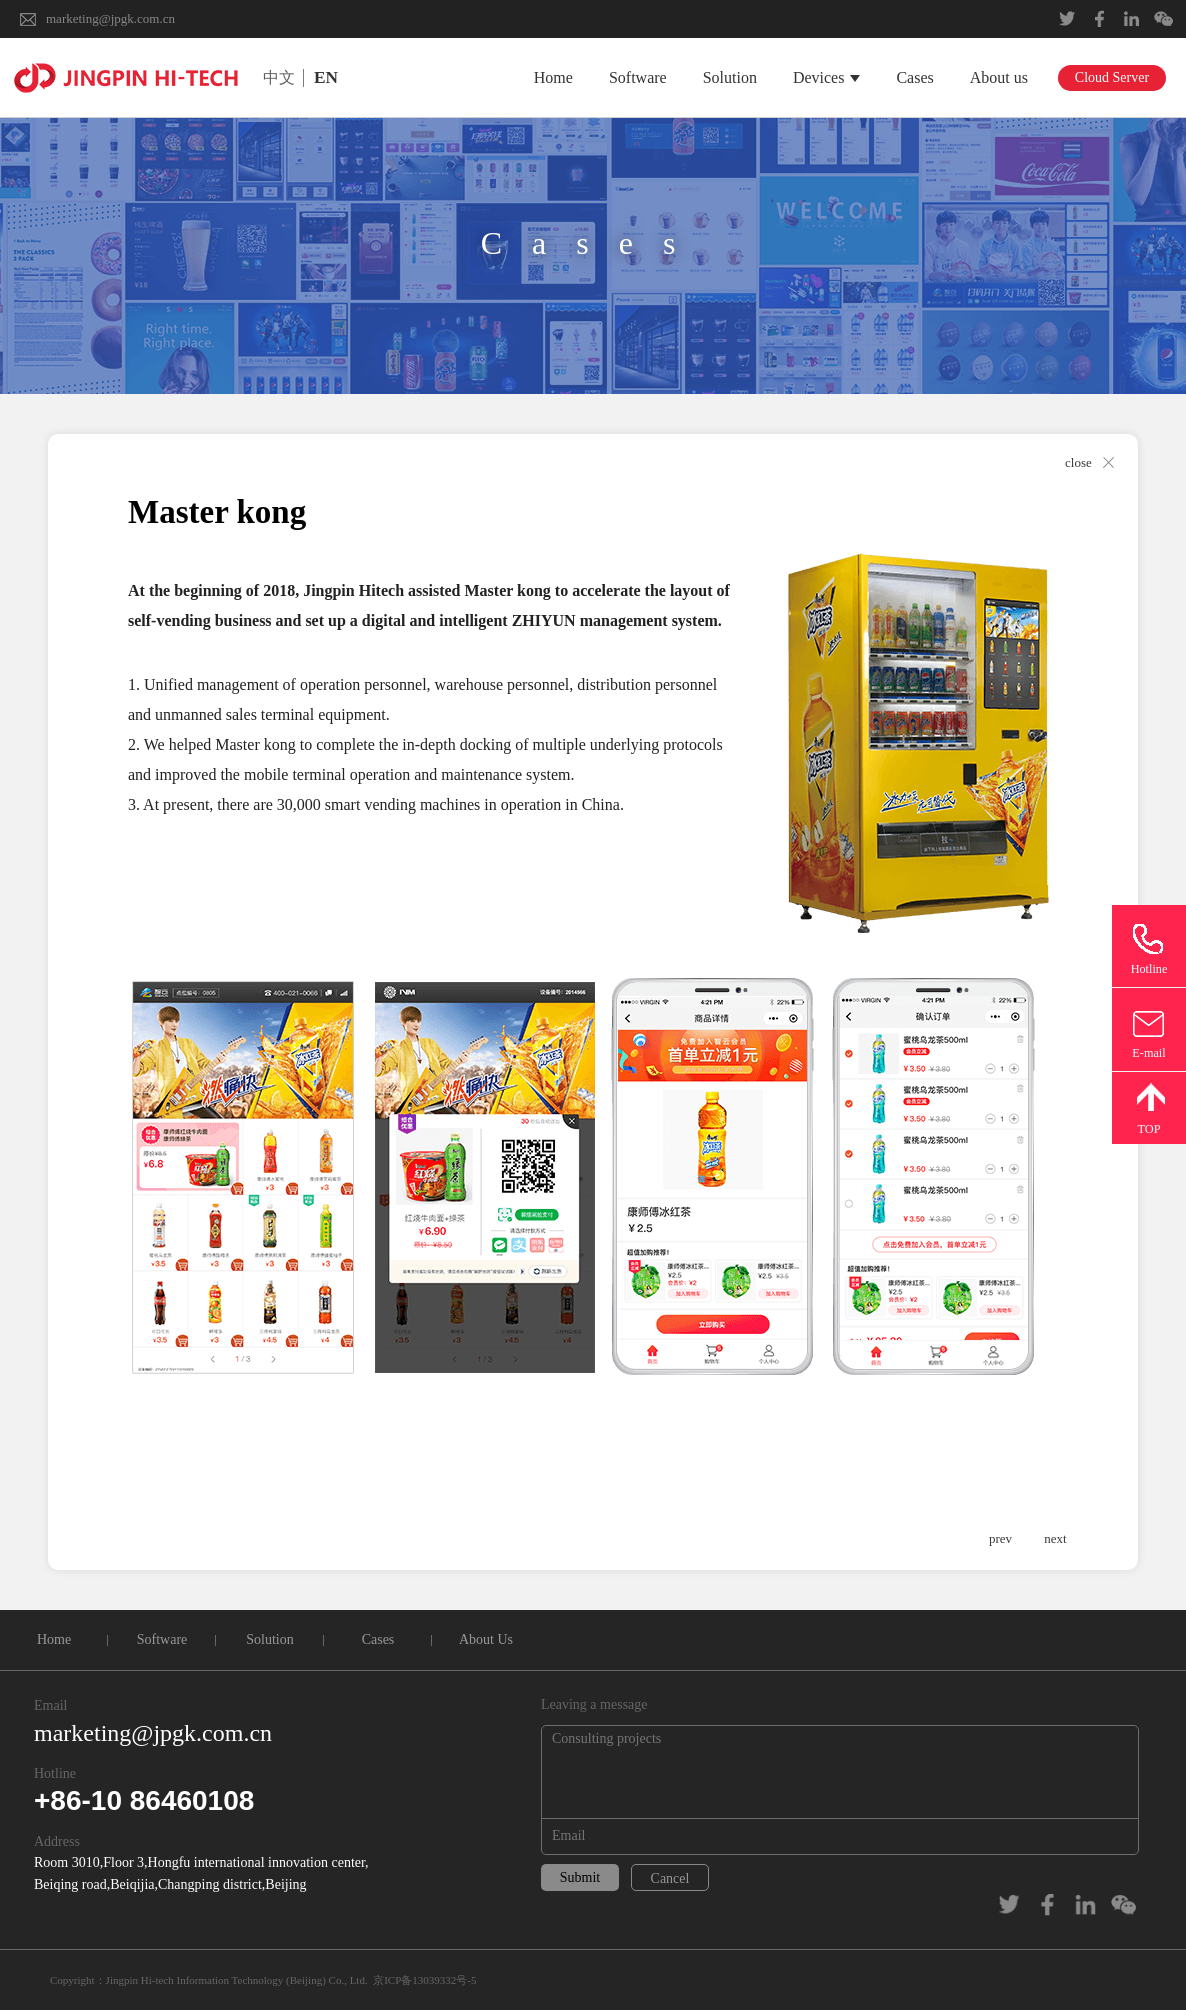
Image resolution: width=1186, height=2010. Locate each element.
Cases (914, 77)
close (1078, 462)
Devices (827, 77)
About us (999, 77)
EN (326, 77)
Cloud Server (1112, 77)
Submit (580, 1877)
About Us (486, 1639)
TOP (1148, 1129)
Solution (730, 77)
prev (1000, 1538)
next (1055, 1538)
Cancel (670, 1878)
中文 (279, 77)
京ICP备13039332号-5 (424, 1980)
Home (553, 77)
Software (638, 77)
